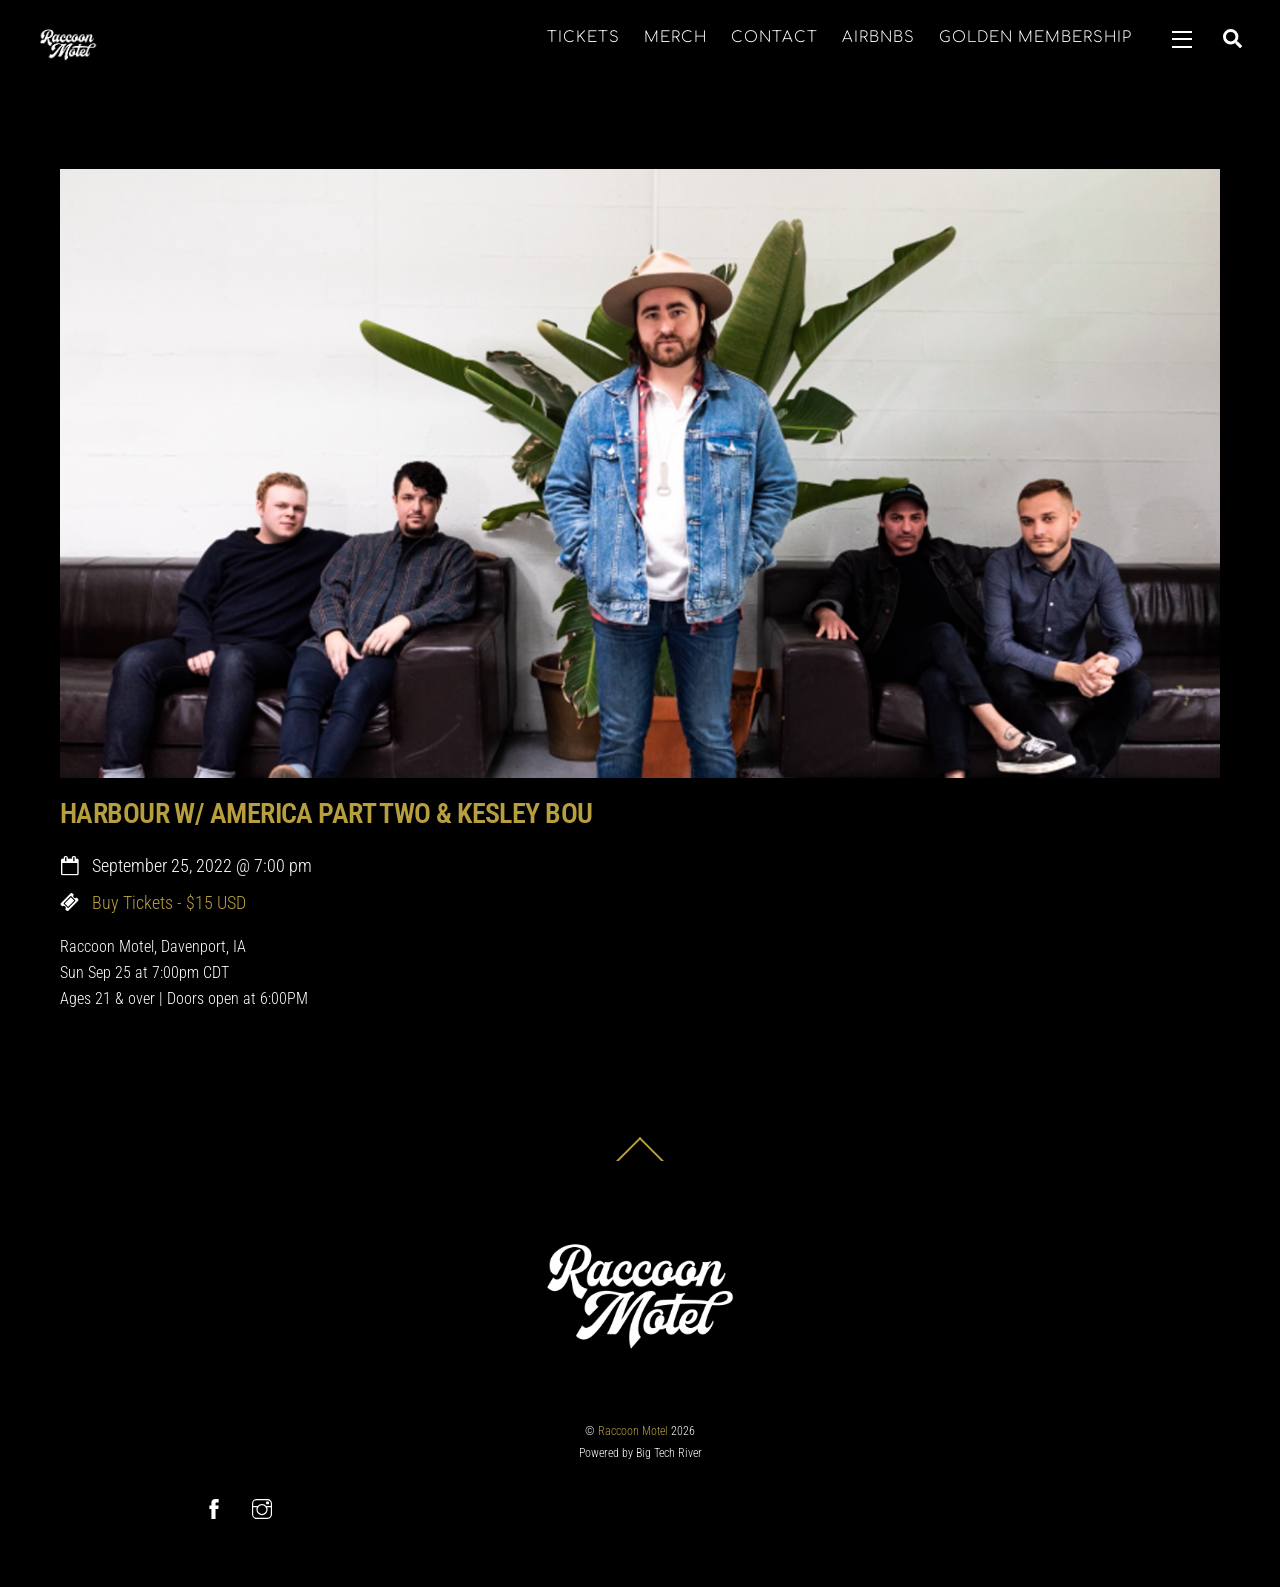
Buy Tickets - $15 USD (169, 903)
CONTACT (774, 37)
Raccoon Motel (633, 1431)
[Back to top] (640, 1160)
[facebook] (214, 1507)
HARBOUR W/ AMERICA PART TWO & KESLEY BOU (326, 813)
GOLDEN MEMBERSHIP (1035, 37)
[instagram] (262, 1507)
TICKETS (583, 37)
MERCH (675, 37)
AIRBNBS (878, 37)
